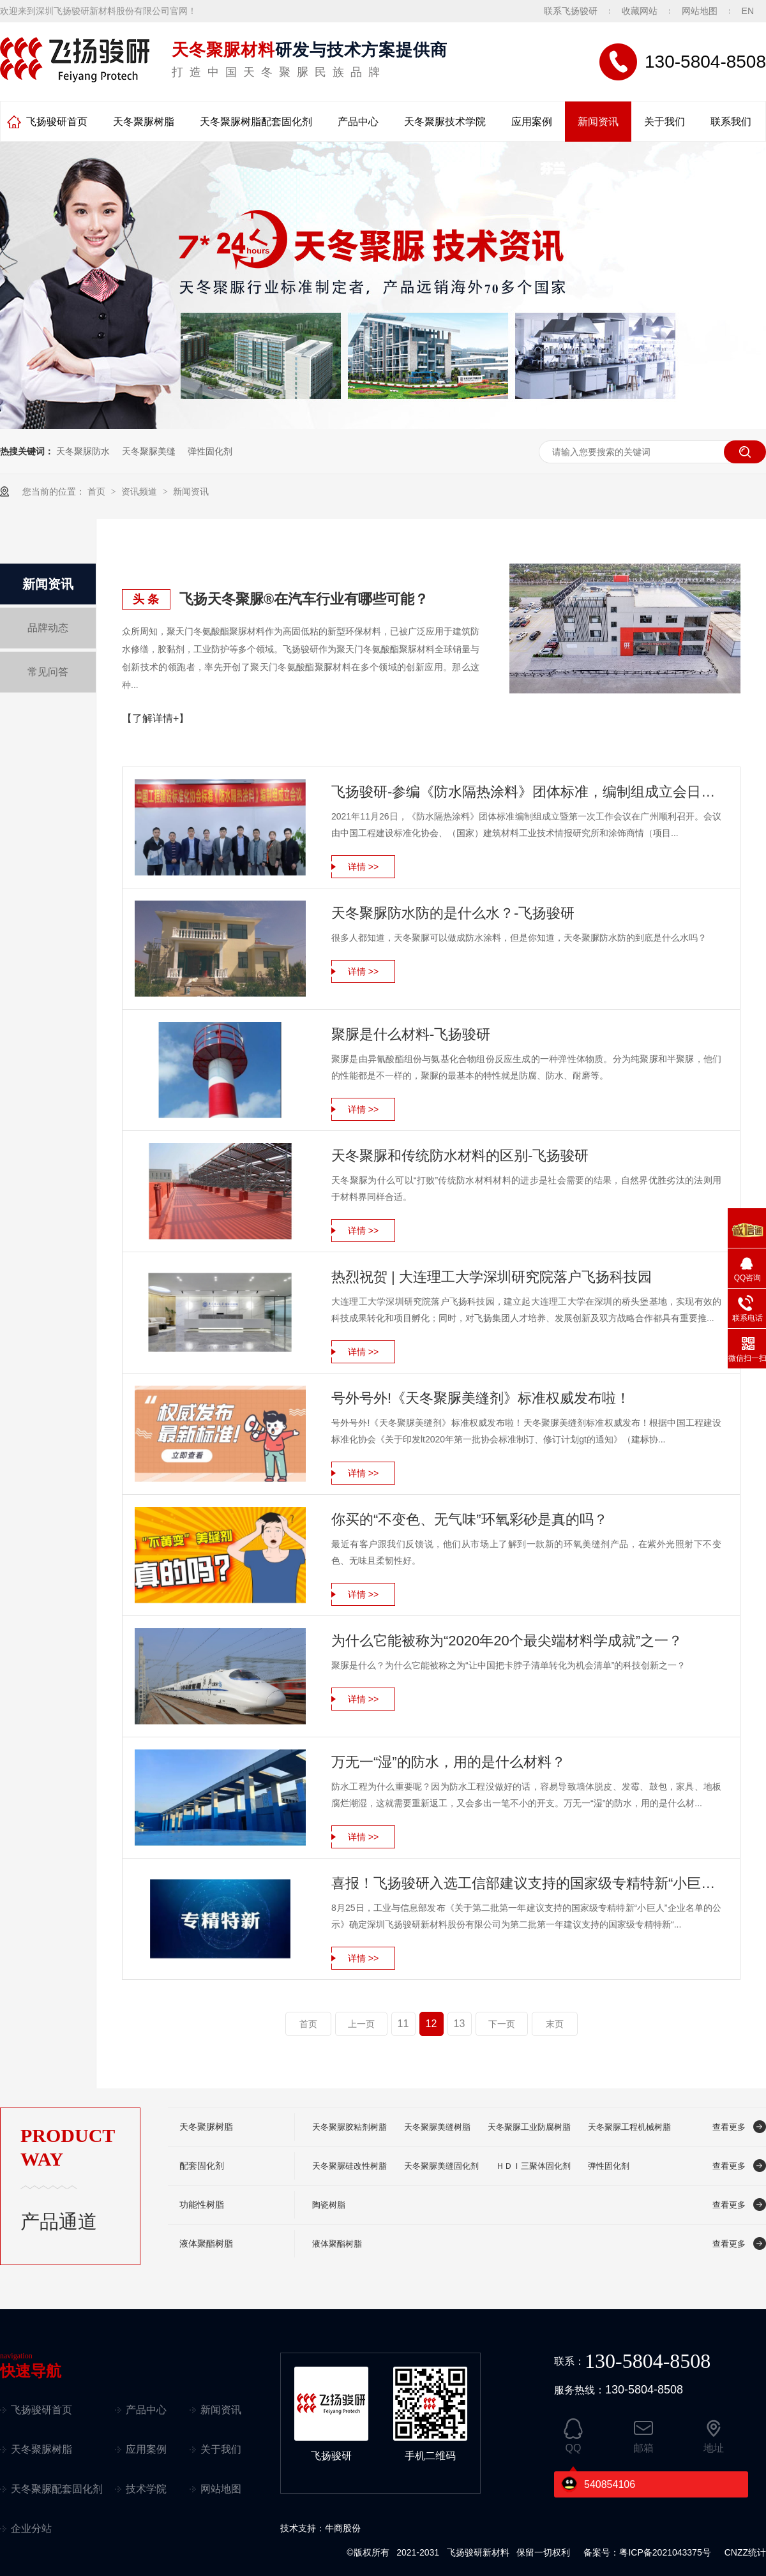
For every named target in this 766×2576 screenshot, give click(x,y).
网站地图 (699, 11)
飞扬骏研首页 (56, 121)
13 (459, 2023)
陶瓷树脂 (328, 2205)
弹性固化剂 (210, 451)
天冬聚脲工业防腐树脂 (529, 2127)
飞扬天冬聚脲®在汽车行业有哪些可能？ (303, 599)
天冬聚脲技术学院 (445, 121)
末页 (555, 2024)
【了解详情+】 (155, 718)
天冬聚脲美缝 (149, 451)
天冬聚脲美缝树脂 (437, 2127)
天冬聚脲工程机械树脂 (629, 2127)
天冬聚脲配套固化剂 (57, 2488)
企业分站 (31, 2528)
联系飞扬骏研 (570, 11)
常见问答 (47, 671)
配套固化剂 (201, 2166)
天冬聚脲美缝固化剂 (441, 2166)
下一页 (501, 2024)
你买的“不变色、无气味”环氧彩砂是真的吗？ (469, 1519)
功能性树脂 (201, 2205)
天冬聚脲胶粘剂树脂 (349, 2127)
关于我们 (664, 121)
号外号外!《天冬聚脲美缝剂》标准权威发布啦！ (480, 1398)
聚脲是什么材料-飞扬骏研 (410, 1034)
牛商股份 (343, 2528)
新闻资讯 (598, 121)
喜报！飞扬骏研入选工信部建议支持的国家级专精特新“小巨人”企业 (526, 1883)
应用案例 (531, 121)
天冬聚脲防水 (83, 451)
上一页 (361, 2024)
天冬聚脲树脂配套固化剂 (256, 121)
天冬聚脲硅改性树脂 (349, 2166)
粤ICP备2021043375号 (664, 2552)
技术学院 (146, 2488)
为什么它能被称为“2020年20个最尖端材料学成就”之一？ (506, 1641)
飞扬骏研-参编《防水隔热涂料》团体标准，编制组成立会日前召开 (526, 792)
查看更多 (729, 2127)
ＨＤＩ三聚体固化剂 (533, 2166)
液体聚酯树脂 (206, 2244)
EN (748, 11)
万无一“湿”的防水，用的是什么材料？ (448, 1762)
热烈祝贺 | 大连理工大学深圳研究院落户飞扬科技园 (491, 1277)
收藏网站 (639, 11)
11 (403, 2023)
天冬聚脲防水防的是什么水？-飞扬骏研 (452, 913)
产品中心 (358, 121)
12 (431, 2023)
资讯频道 (140, 491)
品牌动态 (47, 627)
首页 (97, 491)
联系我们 (730, 121)
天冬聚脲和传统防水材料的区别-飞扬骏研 (460, 1156)
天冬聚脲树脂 (143, 121)
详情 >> (363, 867)
